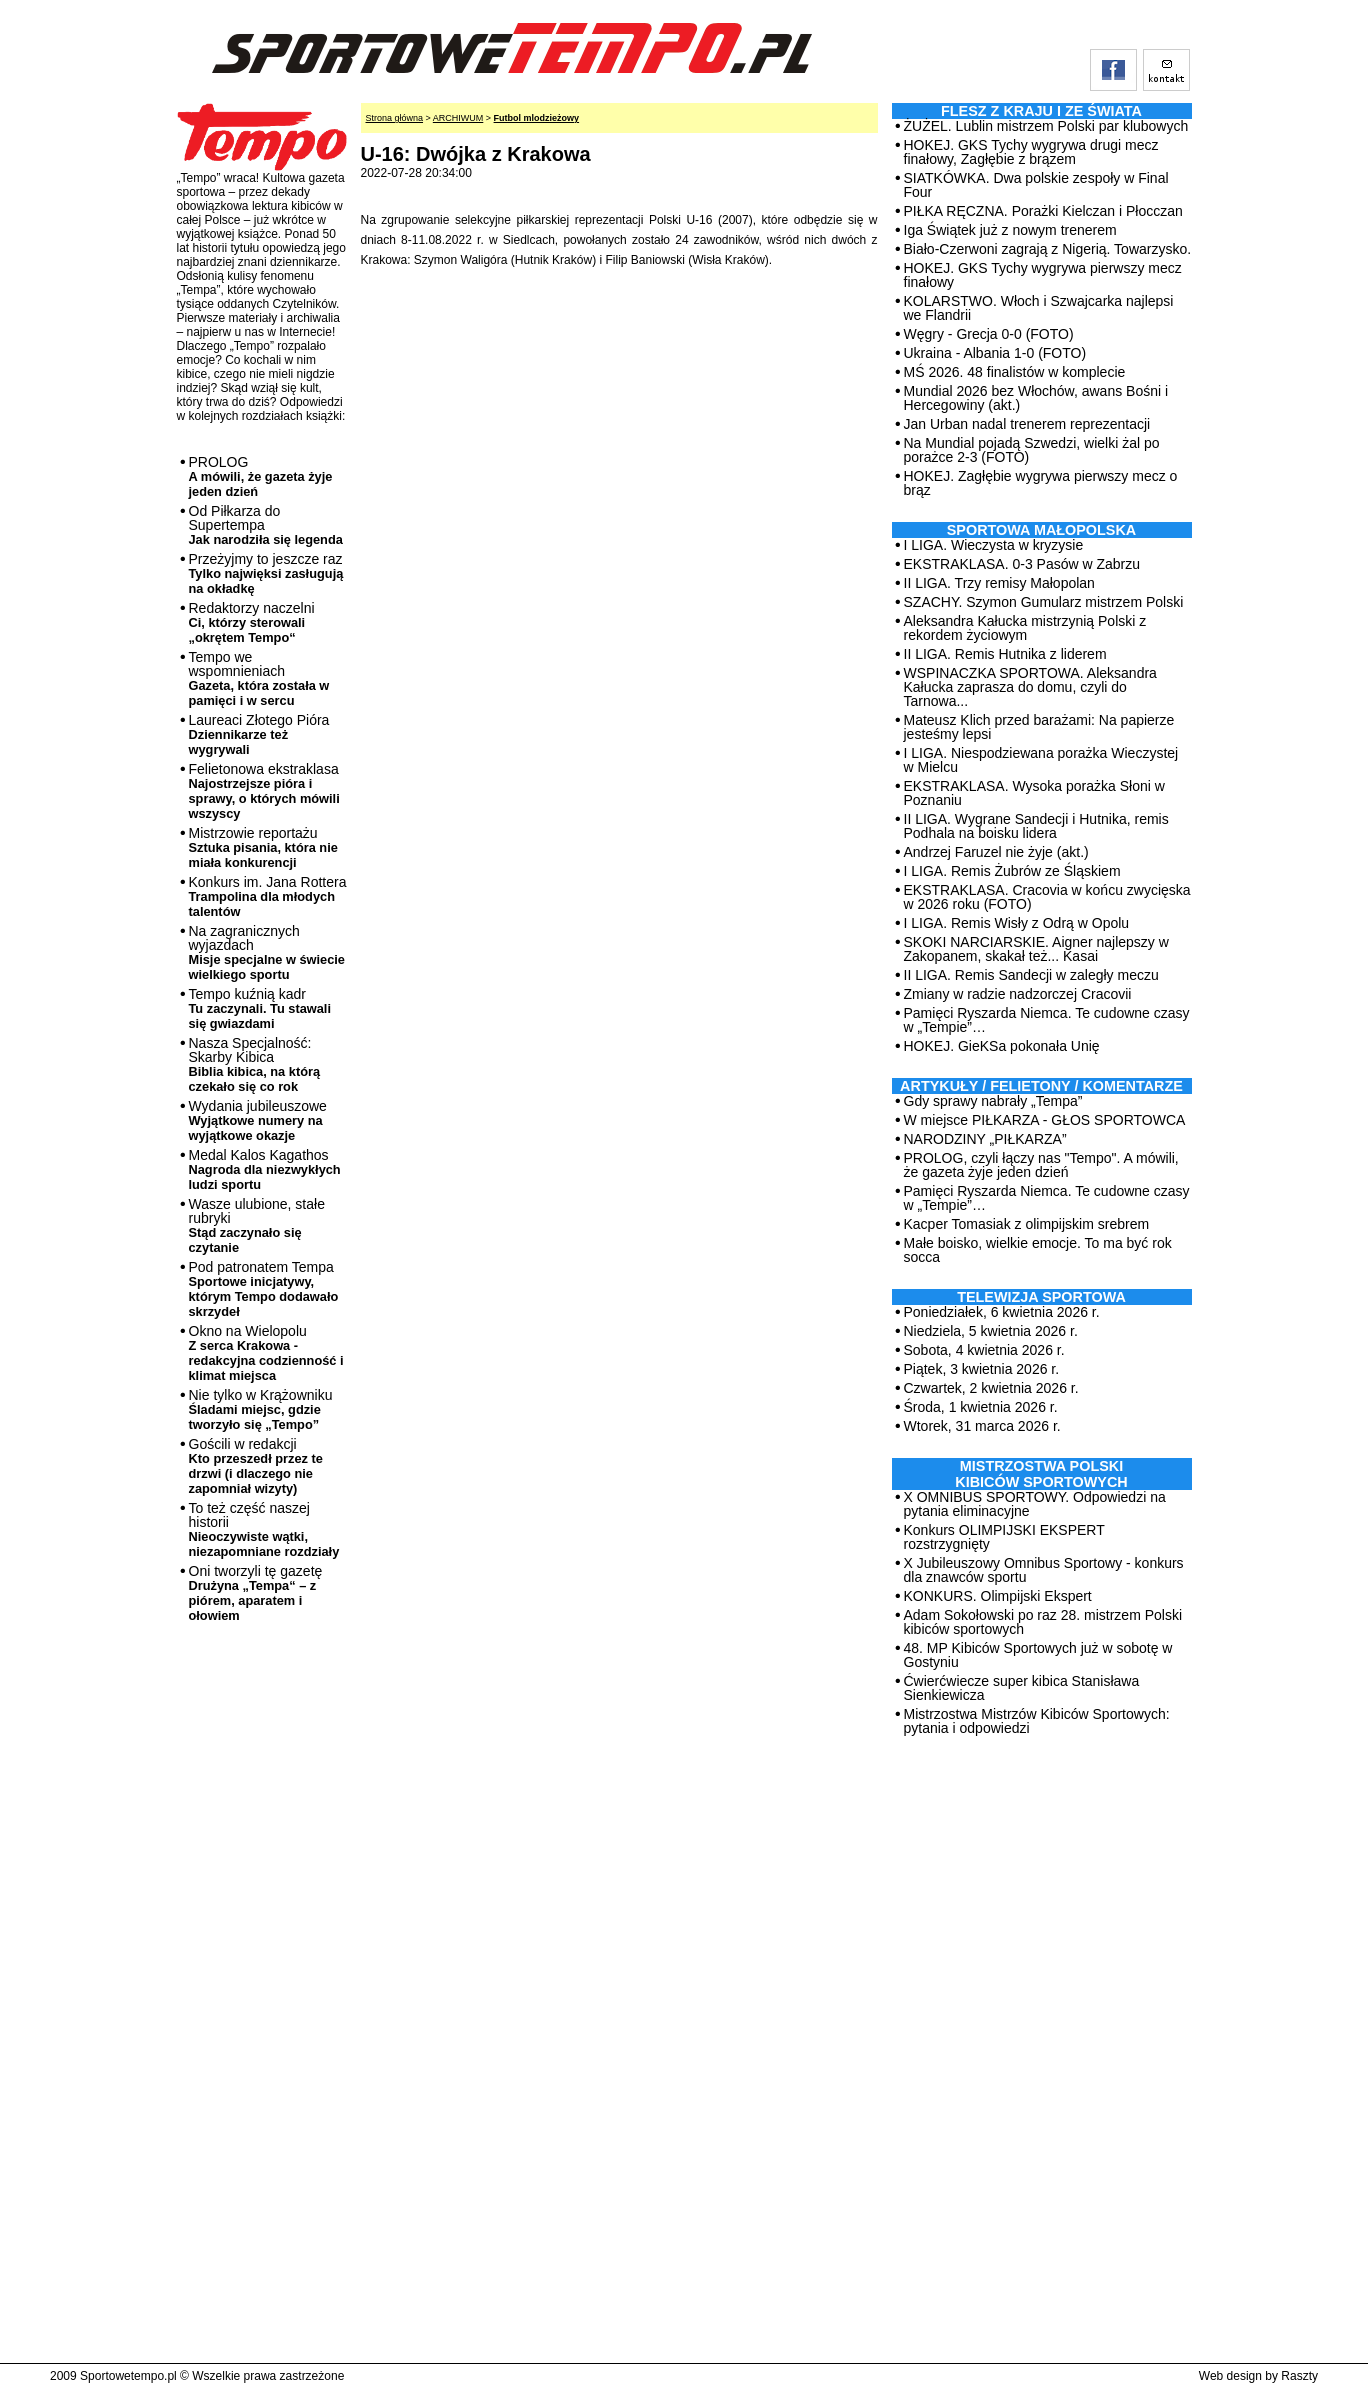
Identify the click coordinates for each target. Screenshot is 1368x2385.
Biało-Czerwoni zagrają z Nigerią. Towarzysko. (1048, 249)
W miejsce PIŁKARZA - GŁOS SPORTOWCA (1045, 1120)
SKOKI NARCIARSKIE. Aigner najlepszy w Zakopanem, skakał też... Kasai (1036, 949)
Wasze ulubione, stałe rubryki (257, 1225)
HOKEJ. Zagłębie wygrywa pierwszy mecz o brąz (1041, 483)
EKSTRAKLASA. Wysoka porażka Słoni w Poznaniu (1034, 793)
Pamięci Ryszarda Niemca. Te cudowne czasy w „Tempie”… (1047, 1020)
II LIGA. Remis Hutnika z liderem (1005, 654)
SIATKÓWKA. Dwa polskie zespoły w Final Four (1036, 185)
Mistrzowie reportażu (263, 847)
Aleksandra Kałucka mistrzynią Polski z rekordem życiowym (1025, 628)
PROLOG (261, 476)
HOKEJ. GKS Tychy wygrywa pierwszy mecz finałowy (1043, 275)
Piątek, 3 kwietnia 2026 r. (982, 1369)
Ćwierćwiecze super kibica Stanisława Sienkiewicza (1022, 1688)
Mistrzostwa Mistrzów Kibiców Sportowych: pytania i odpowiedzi (1037, 1721)
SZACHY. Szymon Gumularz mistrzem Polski (1044, 602)
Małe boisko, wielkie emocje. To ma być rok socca (1038, 1250)
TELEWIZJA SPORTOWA (1041, 1297)
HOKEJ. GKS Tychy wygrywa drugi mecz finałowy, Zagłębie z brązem (1031, 152)
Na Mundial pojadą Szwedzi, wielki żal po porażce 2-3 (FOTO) (1032, 450)
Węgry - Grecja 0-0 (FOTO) (989, 334)
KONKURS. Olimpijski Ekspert (998, 1596)
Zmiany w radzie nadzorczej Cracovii (1018, 994)
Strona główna (395, 118)
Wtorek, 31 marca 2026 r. (982, 1426)
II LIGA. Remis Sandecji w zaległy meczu (1031, 975)
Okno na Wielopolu (266, 1353)
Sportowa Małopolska (1041, 530)
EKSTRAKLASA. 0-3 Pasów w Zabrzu (1022, 564)
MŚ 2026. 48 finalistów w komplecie (1015, 372)
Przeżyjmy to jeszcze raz (266, 573)
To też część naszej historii (264, 1529)
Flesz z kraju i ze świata (1041, 111)
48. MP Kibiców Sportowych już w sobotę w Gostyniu (1038, 1655)
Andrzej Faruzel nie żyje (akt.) (996, 852)
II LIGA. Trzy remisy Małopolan (999, 583)
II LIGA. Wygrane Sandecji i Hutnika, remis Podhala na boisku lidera (1036, 826)
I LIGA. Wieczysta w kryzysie (994, 545)
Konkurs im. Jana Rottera (268, 896)
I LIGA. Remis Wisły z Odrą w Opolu (1017, 923)
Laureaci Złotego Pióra (259, 734)
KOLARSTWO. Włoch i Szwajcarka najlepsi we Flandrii (1039, 308)
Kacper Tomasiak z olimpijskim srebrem (1027, 1224)
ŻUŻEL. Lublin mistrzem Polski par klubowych (1046, 126)
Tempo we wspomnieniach (259, 678)
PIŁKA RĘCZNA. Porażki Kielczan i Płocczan (1043, 211)
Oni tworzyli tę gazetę (256, 1593)
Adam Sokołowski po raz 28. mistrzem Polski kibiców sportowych (1043, 1622)
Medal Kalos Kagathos (265, 1169)
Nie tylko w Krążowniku (261, 1409)
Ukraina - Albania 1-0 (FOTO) (995, 353)
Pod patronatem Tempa (264, 1289)
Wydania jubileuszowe (258, 1120)
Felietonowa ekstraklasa (264, 791)
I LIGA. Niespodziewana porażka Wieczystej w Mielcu (1041, 760)
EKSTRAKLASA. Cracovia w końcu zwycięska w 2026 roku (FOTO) (1047, 897)
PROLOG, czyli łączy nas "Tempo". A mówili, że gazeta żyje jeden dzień (1041, 1165)
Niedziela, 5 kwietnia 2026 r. (991, 1331)
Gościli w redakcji (256, 1466)
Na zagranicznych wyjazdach (267, 952)
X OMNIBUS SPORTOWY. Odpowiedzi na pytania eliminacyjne (1035, 1504)
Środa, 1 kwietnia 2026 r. (981, 1407)
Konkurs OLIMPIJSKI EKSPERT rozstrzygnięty (1004, 1537)
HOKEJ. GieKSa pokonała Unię (1002, 1046)
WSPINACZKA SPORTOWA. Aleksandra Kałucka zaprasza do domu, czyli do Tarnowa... (1030, 687)
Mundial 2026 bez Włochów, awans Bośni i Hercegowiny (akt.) (1036, 398)
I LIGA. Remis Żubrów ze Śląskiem (1012, 871)
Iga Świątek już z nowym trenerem (1010, 230)
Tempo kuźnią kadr (260, 1008)
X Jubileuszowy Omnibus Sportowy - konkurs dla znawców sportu (1044, 1570)
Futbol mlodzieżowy (537, 118)
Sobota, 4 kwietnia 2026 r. (984, 1350)
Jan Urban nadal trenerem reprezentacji (1027, 424)
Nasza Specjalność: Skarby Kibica (255, 1064)
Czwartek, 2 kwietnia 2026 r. (991, 1388)
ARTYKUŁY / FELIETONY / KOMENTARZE (1041, 1086)
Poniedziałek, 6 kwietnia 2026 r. (1002, 1312)
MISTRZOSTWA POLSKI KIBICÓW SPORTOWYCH (1041, 1474)
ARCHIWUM (458, 118)
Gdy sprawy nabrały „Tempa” (993, 1101)
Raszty (1299, 2376)
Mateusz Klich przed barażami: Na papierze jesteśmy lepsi (1039, 727)
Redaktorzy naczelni (252, 622)
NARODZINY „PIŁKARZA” (985, 1139)
